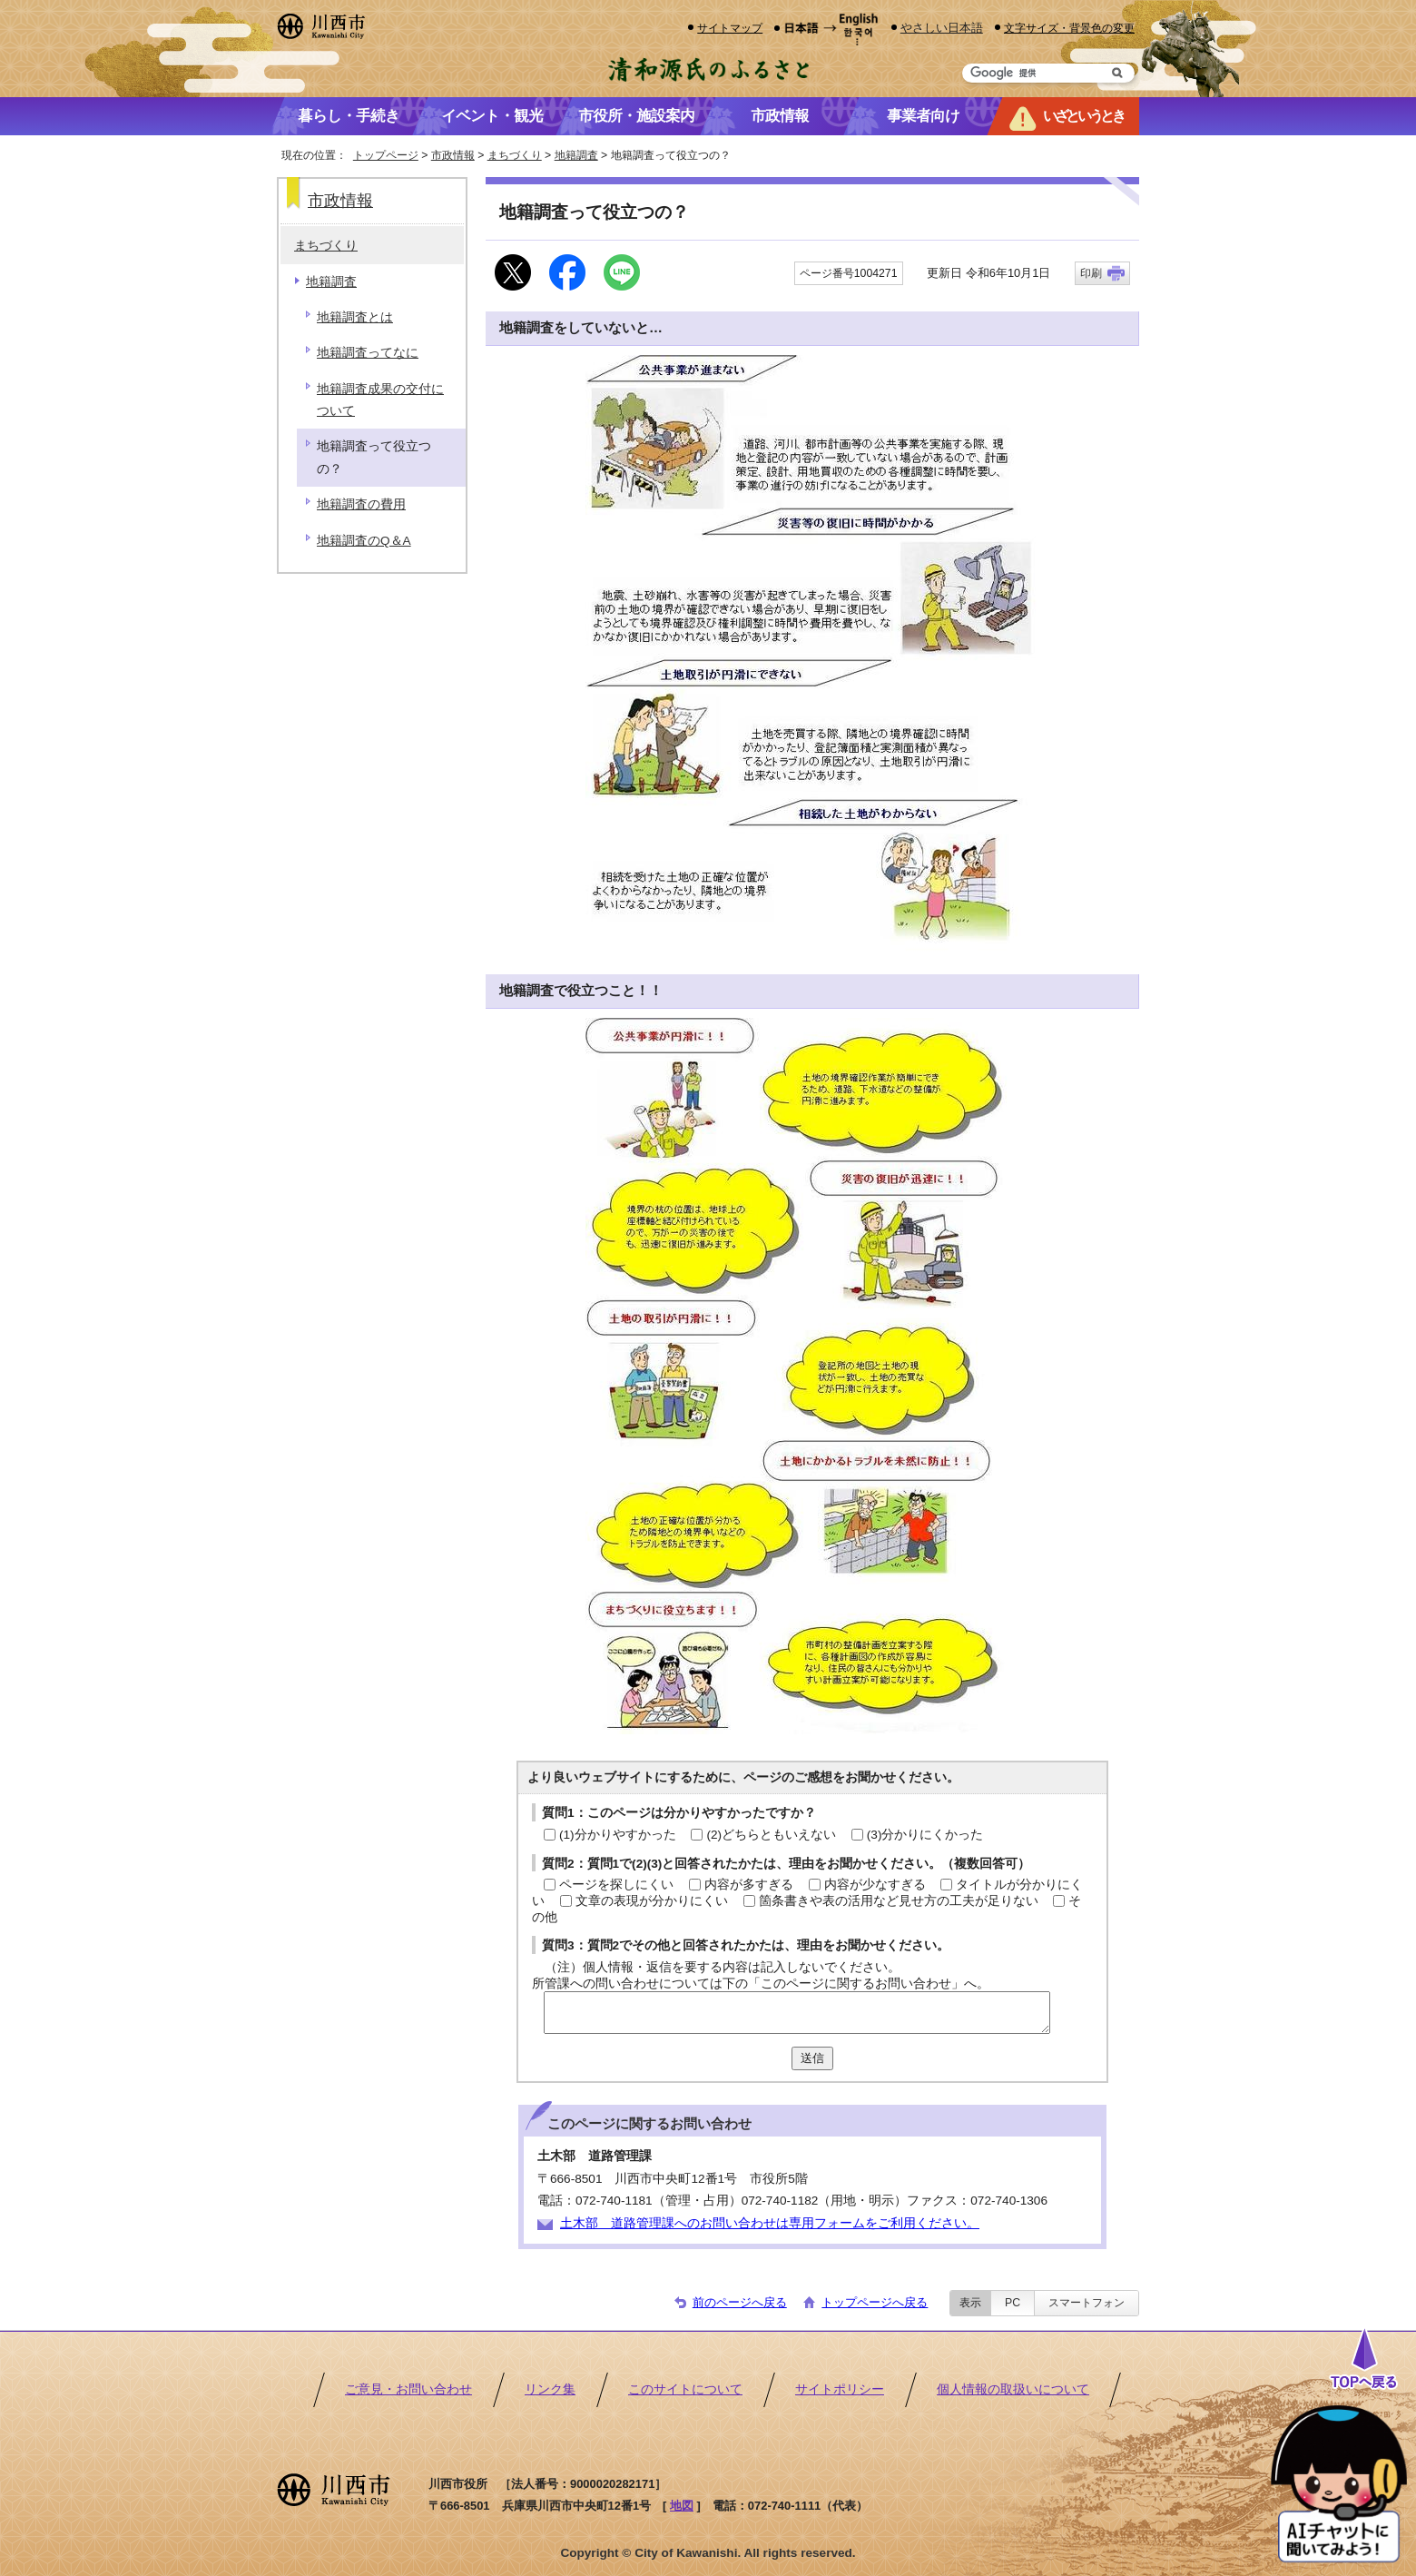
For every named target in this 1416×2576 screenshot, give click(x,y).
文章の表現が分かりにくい (651, 1901)
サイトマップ (729, 28)
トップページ (385, 155)
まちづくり (514, 155)
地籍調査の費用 (361, 504)
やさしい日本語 (941, 28)
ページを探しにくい (616, 1884)
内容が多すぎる (748, 1884)
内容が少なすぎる (875, 1884)
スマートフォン (1086, 2302)
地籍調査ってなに (367, 353)
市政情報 (453, 155)
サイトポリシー (839, 2389)
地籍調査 (576, 155)
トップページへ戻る (874, 2302)
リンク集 (550, 2389)
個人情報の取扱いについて (1013, 2389)
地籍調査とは (355, 317)
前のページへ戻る (740, 2302)
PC (1012, 2302)
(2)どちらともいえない (771, 1834)
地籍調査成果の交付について (380, 400)
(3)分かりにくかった (925, 1834)
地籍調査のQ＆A (364, 541)
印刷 (1091, 273)
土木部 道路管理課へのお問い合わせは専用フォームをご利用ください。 (769, 2223)
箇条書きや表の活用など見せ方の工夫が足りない (898, 1901)
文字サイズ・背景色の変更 (1069, 28)
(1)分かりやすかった (617, 1834)
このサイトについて (685, 2389)
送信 (812, 2058)
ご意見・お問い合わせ (408, 2389)
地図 (681, 2505)
